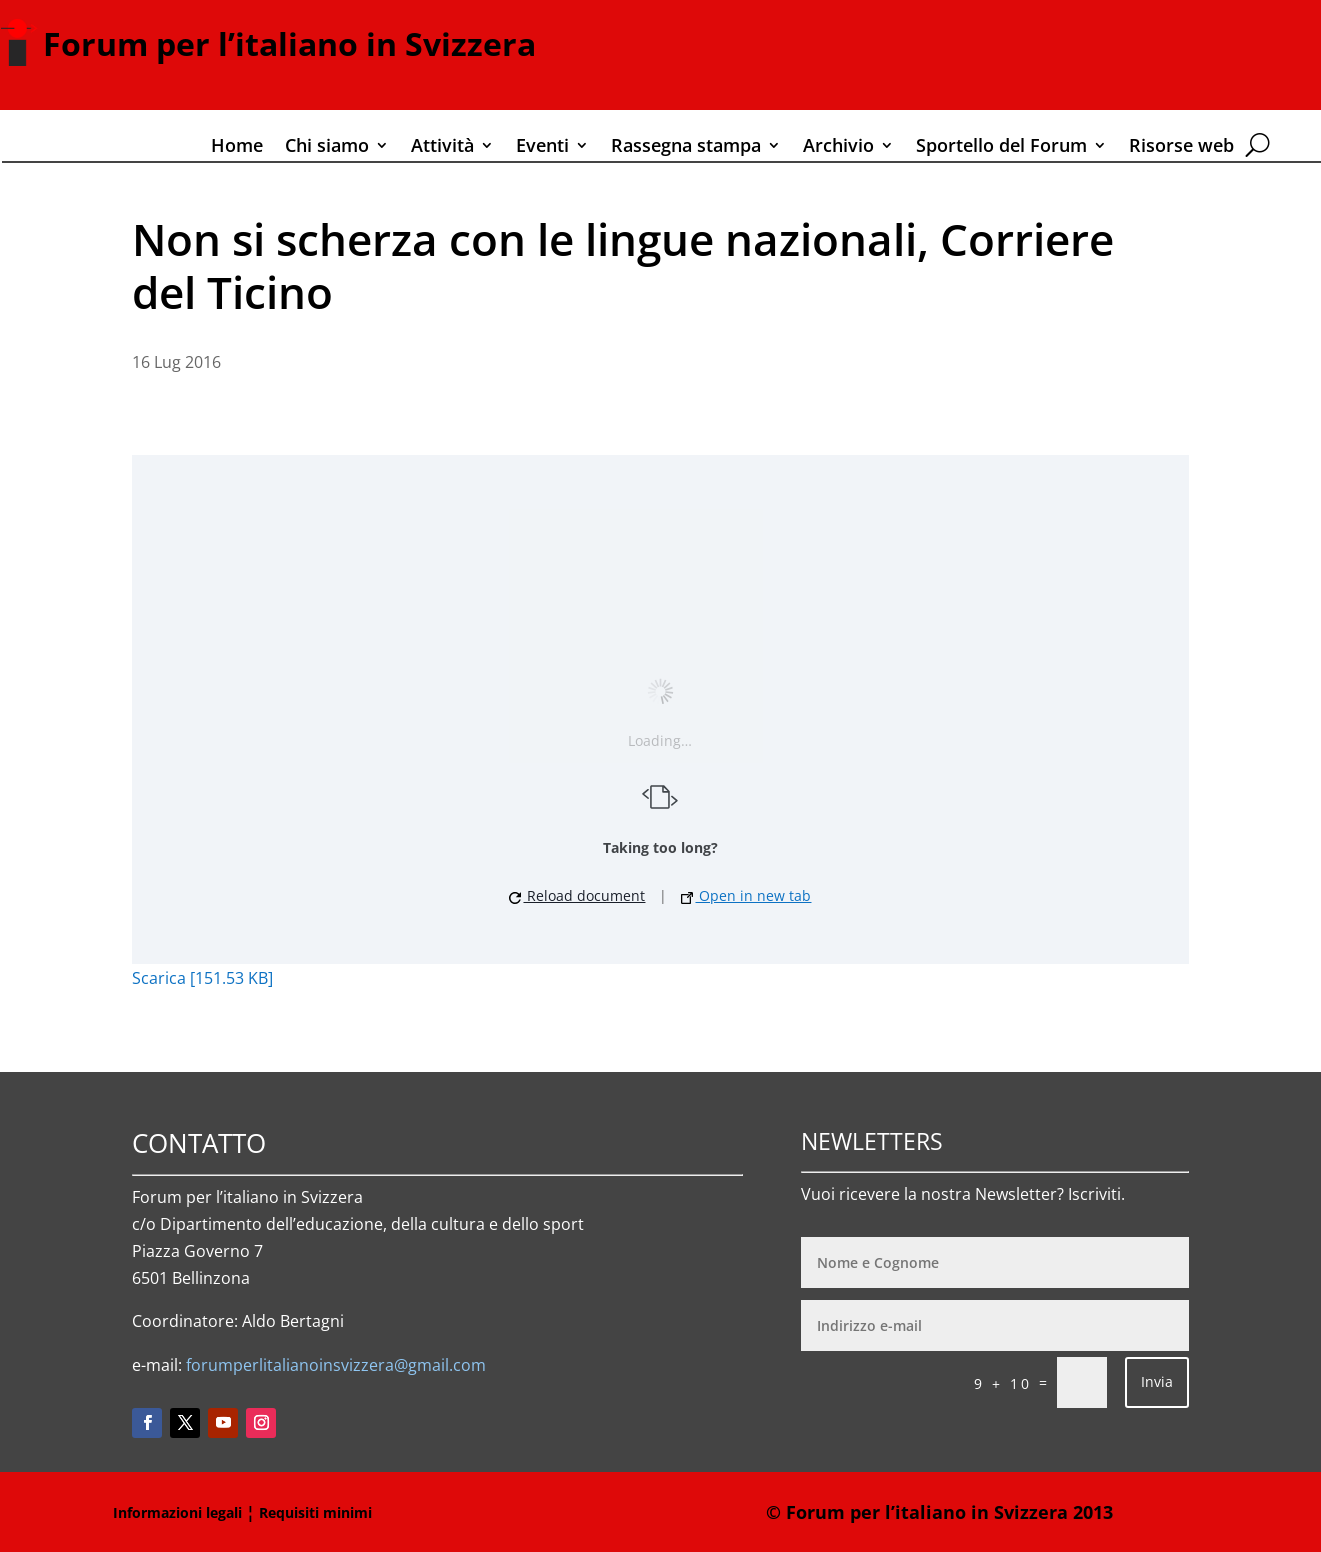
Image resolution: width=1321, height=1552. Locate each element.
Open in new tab (746, 895)
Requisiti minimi (315, 1512)
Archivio (838, 147)
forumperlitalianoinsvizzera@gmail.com (336, 1365)
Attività (442, 147)
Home (237, 147)
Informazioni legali (177, 1512)
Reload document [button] (577, 895)
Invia (1157, 1381)
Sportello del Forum (1001, 147)
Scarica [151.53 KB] (202, 978)
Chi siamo (327, 147)
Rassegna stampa (686, 147)
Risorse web (1181, 147)
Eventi (542, 147)
